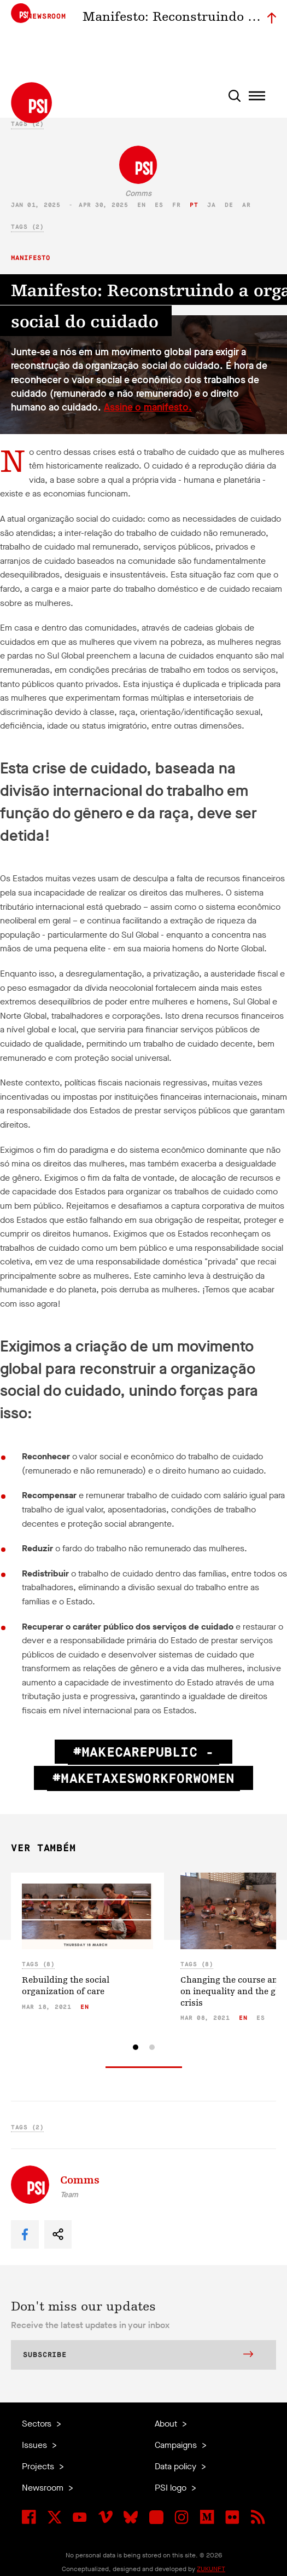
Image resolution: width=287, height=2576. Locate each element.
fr (176, 205)
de (229, 205)
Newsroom (44, 2487)
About (167, 2423)
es (159, 205)
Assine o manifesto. (148, 407)
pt (194, 205)
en (141, 205)
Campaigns (177, 2445)
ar (246, 205)
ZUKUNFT (211, 2569)
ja (211, 205)
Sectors (38, 2423)
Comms (138, 193)
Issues (35, 2445)
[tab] (135, 2047)
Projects (39, 2466)
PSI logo (172, 2487)
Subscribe (138, 2355)
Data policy (176, 2466)
